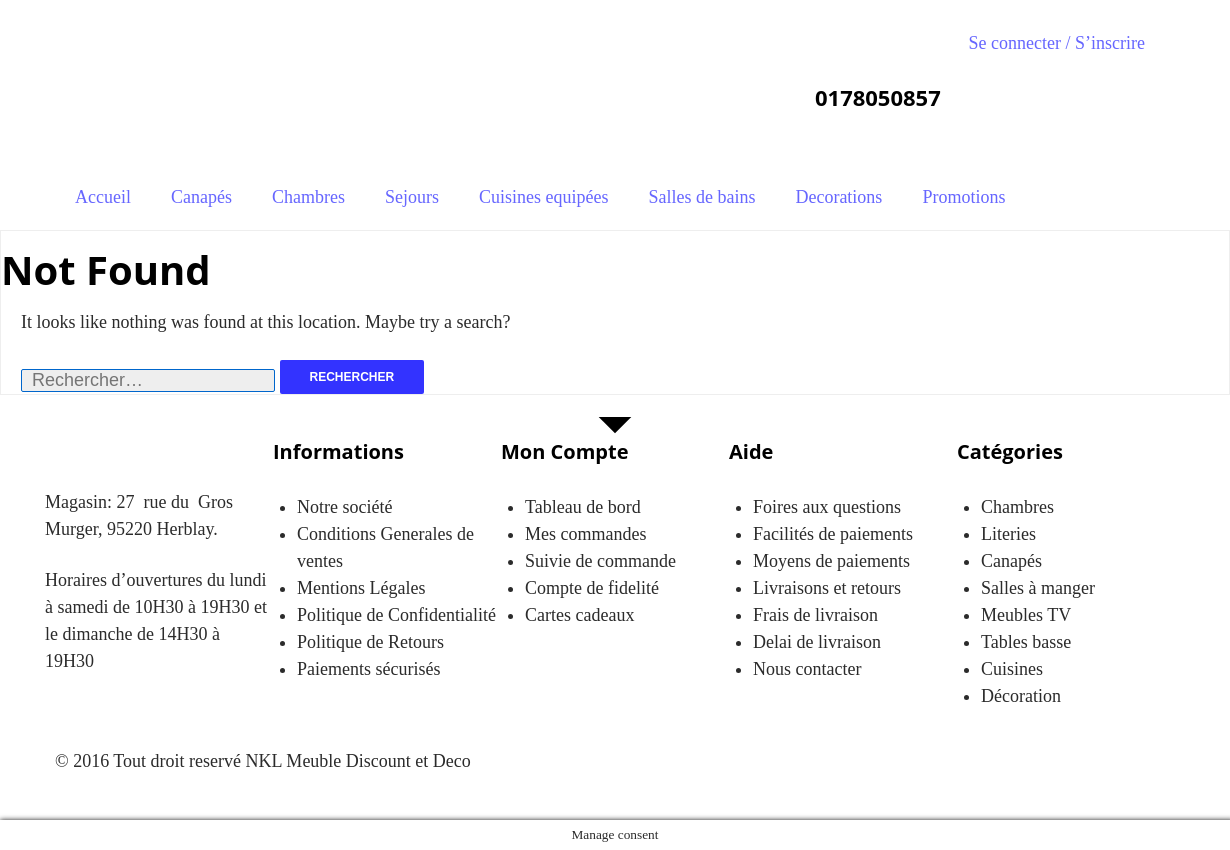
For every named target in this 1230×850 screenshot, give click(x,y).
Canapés (201, 197)
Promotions (963, 197)
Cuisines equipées (543, 197)
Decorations (838, 197)
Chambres (308, 197)
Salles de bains (701, 197)
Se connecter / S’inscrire (1057, 43)
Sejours (412, 197)
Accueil (103, 197)
